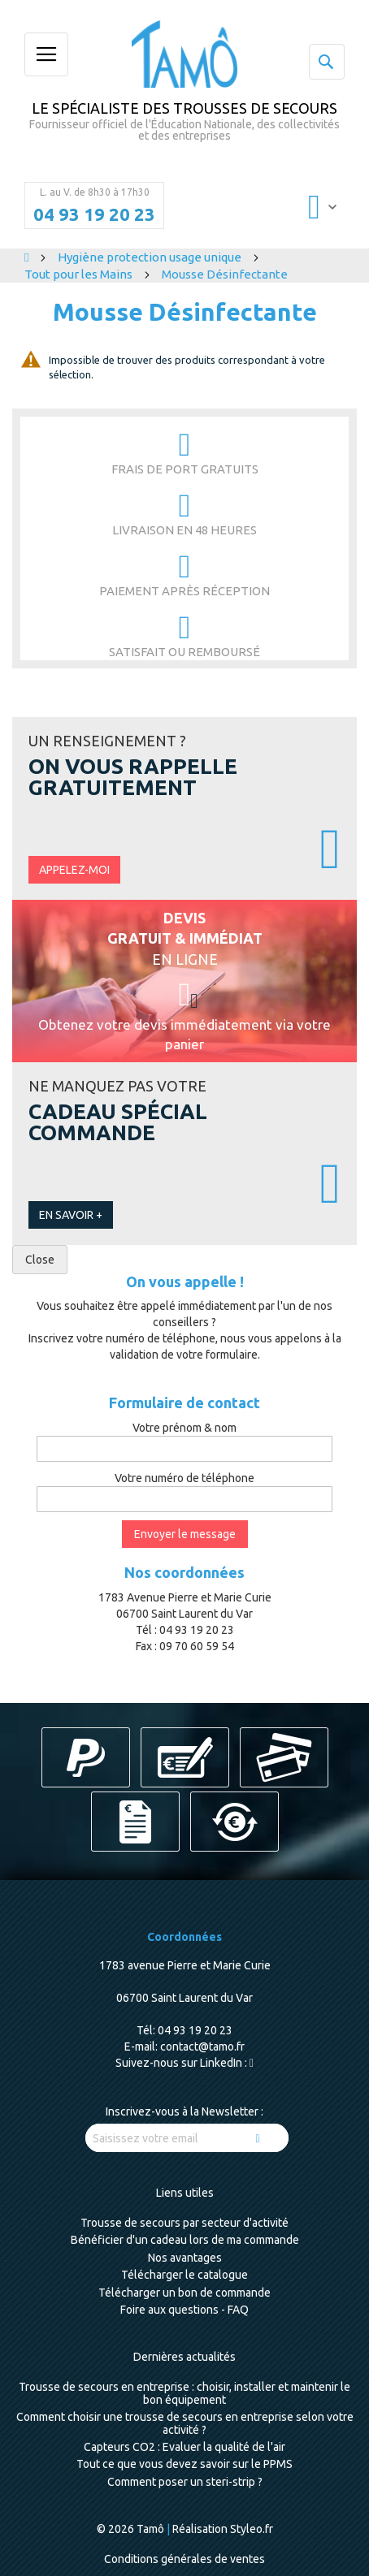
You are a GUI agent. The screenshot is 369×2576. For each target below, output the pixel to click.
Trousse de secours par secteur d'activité (184, 2222)
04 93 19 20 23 (94, 214)
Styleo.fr (251, 2528)
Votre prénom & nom (184, 1427)
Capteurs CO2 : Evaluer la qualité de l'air (184, 2446)
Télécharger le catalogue (184, 2274)
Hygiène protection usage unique (151, 257)
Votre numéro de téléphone (184, 1478)
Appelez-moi (74, 869)
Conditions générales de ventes (184, 2558)
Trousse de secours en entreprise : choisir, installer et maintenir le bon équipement (184, 2392)
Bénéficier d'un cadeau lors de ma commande (185, 2239)
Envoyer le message (185, 1534)
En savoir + (70, 1214)
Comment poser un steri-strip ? (185, 2481)
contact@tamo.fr (202, 2046)
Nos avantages (185, 2257)
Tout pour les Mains (79, 274)
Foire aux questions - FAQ (184, 2309)
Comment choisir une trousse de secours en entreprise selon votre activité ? (185, 2423)
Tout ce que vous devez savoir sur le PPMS (184, 2463)
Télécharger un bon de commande (184, 2292)
